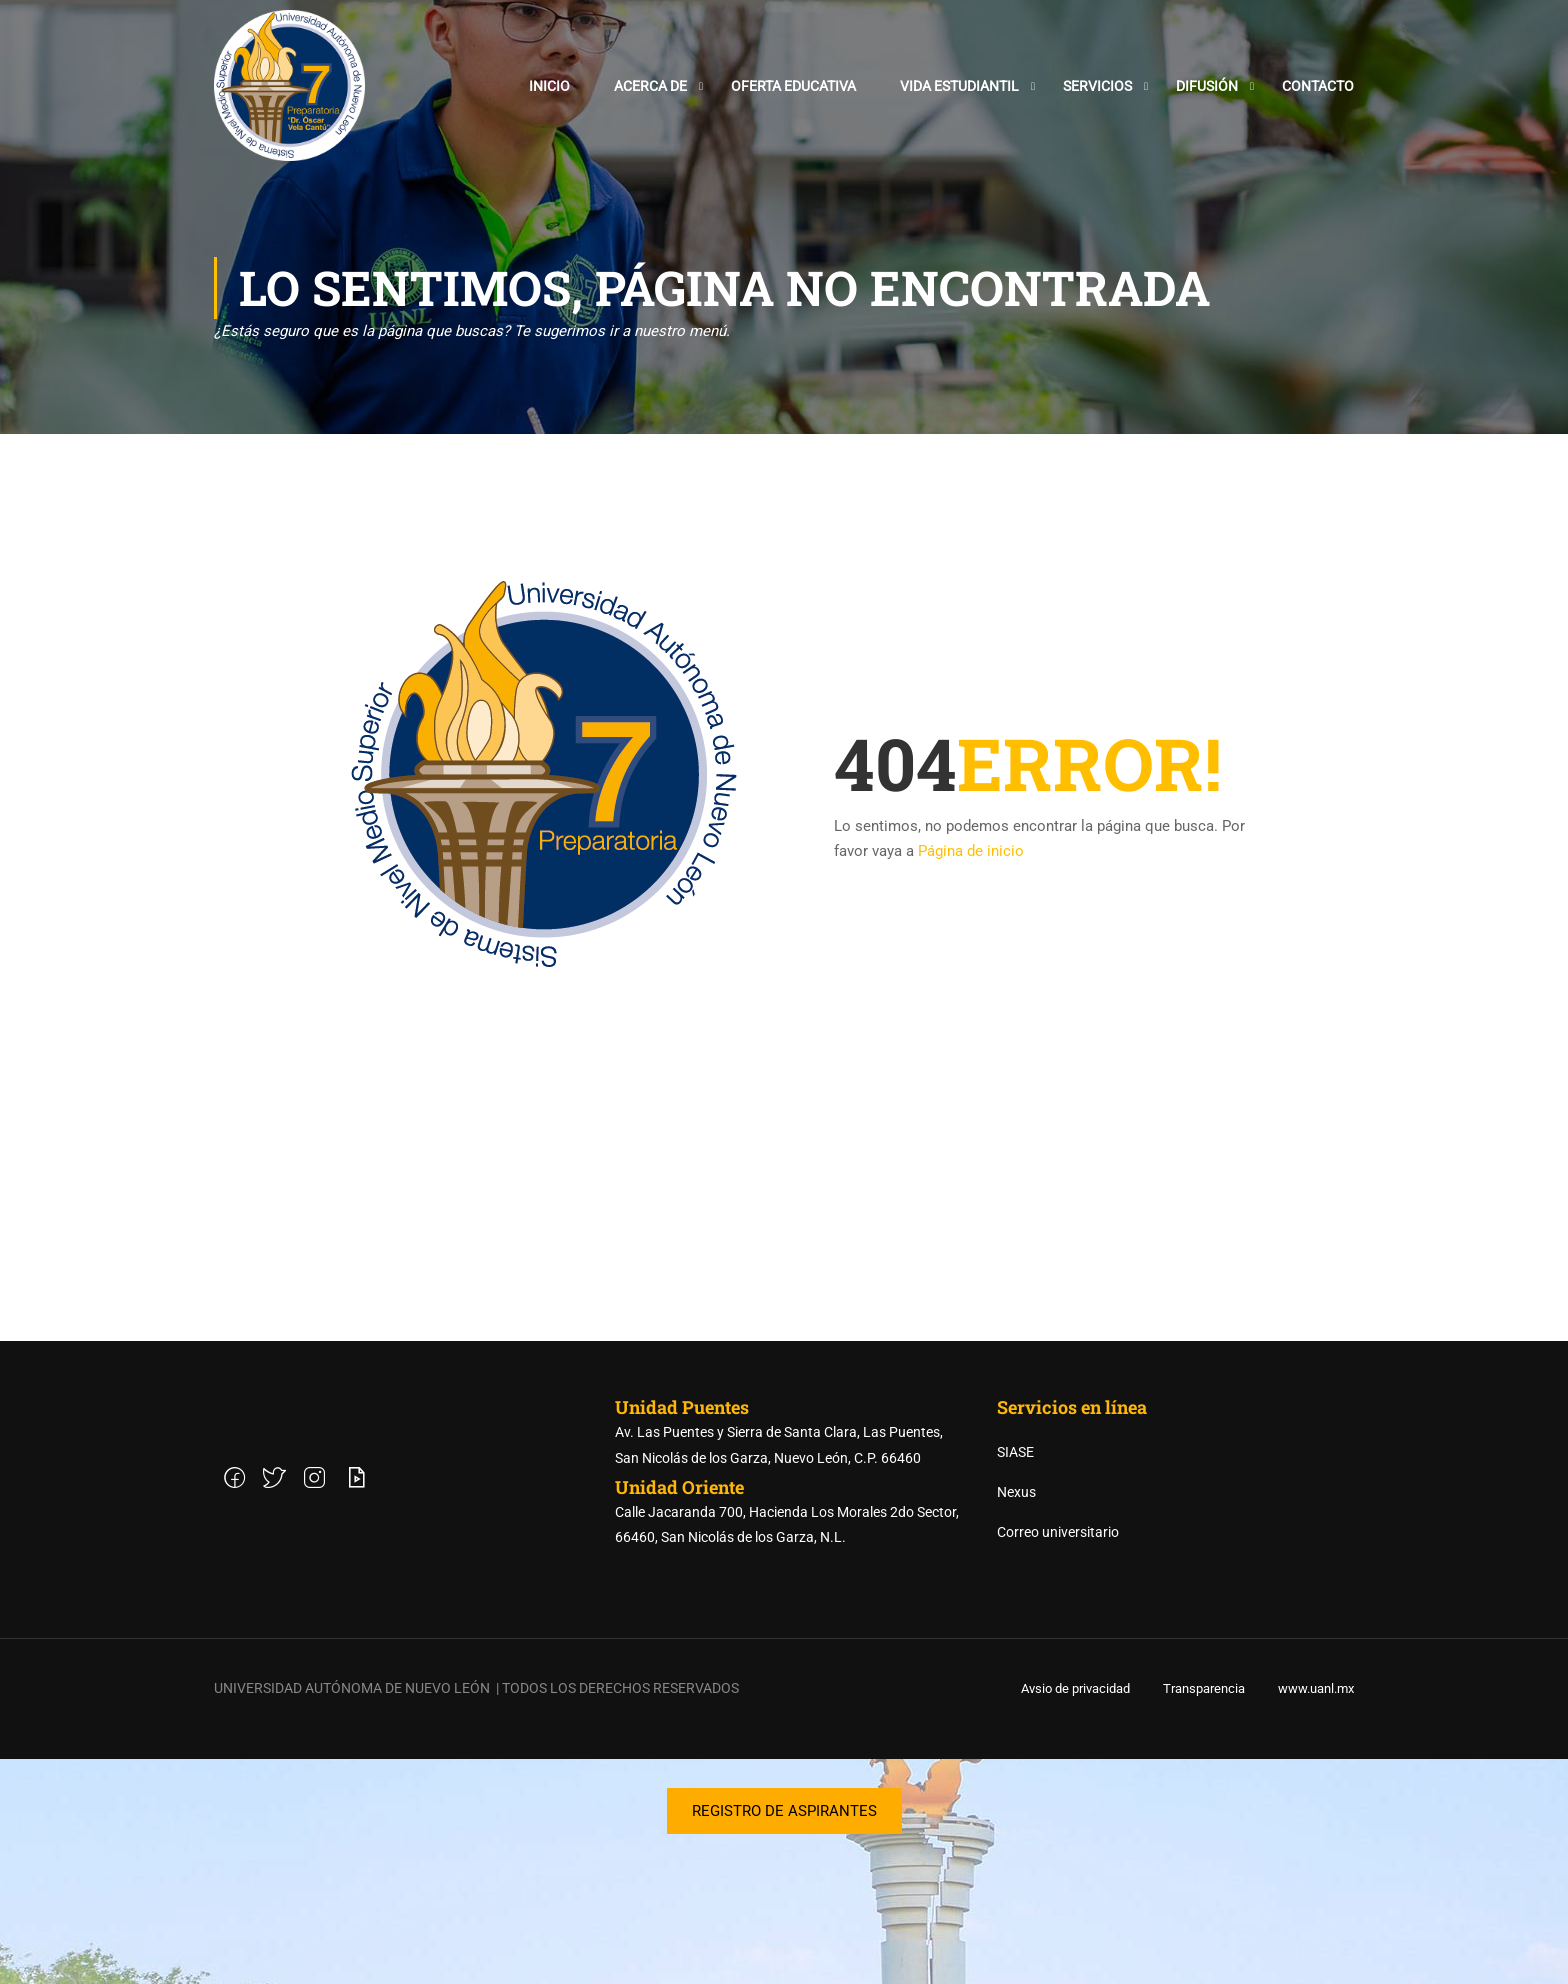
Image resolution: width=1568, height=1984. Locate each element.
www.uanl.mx (1316, 1913)
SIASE (1015, 1677)
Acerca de (650, 88)
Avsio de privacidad (1075, 1913)
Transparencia (1204, 1913)
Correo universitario (1058, 1757)
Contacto (1318, 88)
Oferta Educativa (793, 88)
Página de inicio (971, 860)
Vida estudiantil (959, 88)
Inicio (549, 88)
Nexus (1016, 1717)
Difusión (1207, 88)
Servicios (1097, 88)
